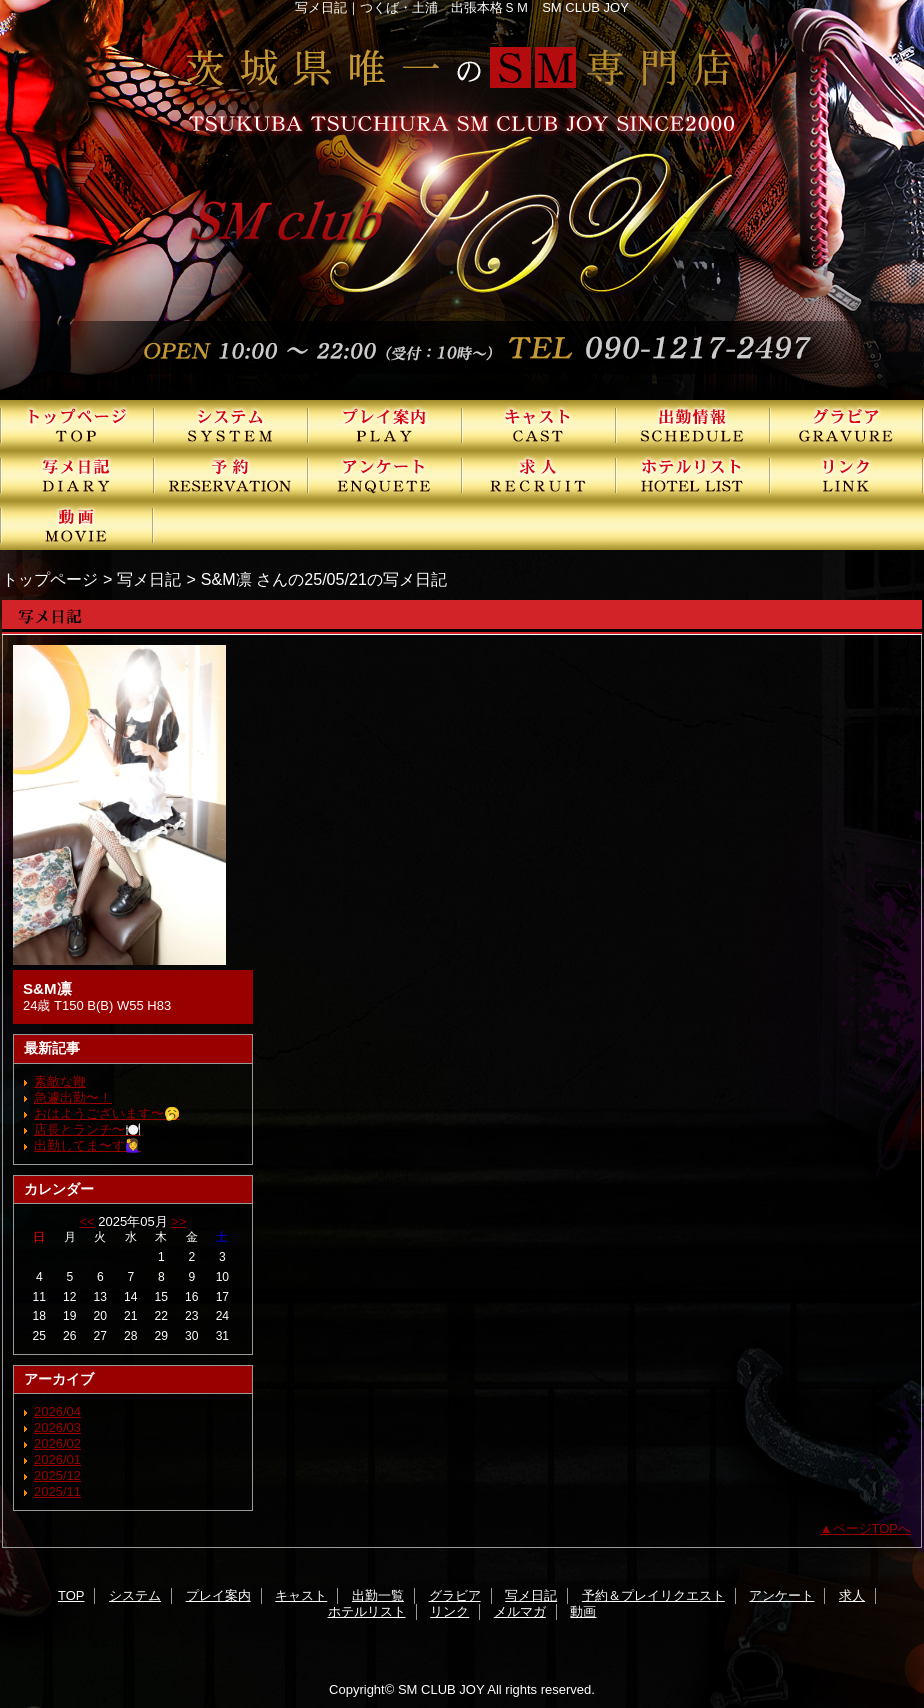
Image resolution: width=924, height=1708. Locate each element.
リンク (847, 475)
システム (231, 425)
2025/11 (57, 1491)
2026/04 (57, 1411)
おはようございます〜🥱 (107, 1113)
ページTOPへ (872, 1528)
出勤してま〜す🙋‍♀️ (87, 1145)
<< (86, 1221)
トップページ (50, 579)
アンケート (385, 475)
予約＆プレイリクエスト (231, 475)
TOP (77, 425)
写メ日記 (77, 475)
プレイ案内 (385, 425)
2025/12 (57, 1475)
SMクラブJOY (462, 200)
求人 (539, 475)
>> (178, 1221)
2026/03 (57, 1427)
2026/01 (57, 1459)
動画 (77, 525)
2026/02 (57, 1443)
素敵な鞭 (60, 1081)
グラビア (847, 425)
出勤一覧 (693, 425)
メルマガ (520, 1611)
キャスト (539, 425)
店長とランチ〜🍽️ (87, 1129)
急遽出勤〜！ (73, 1097)
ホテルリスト (693, 475)
